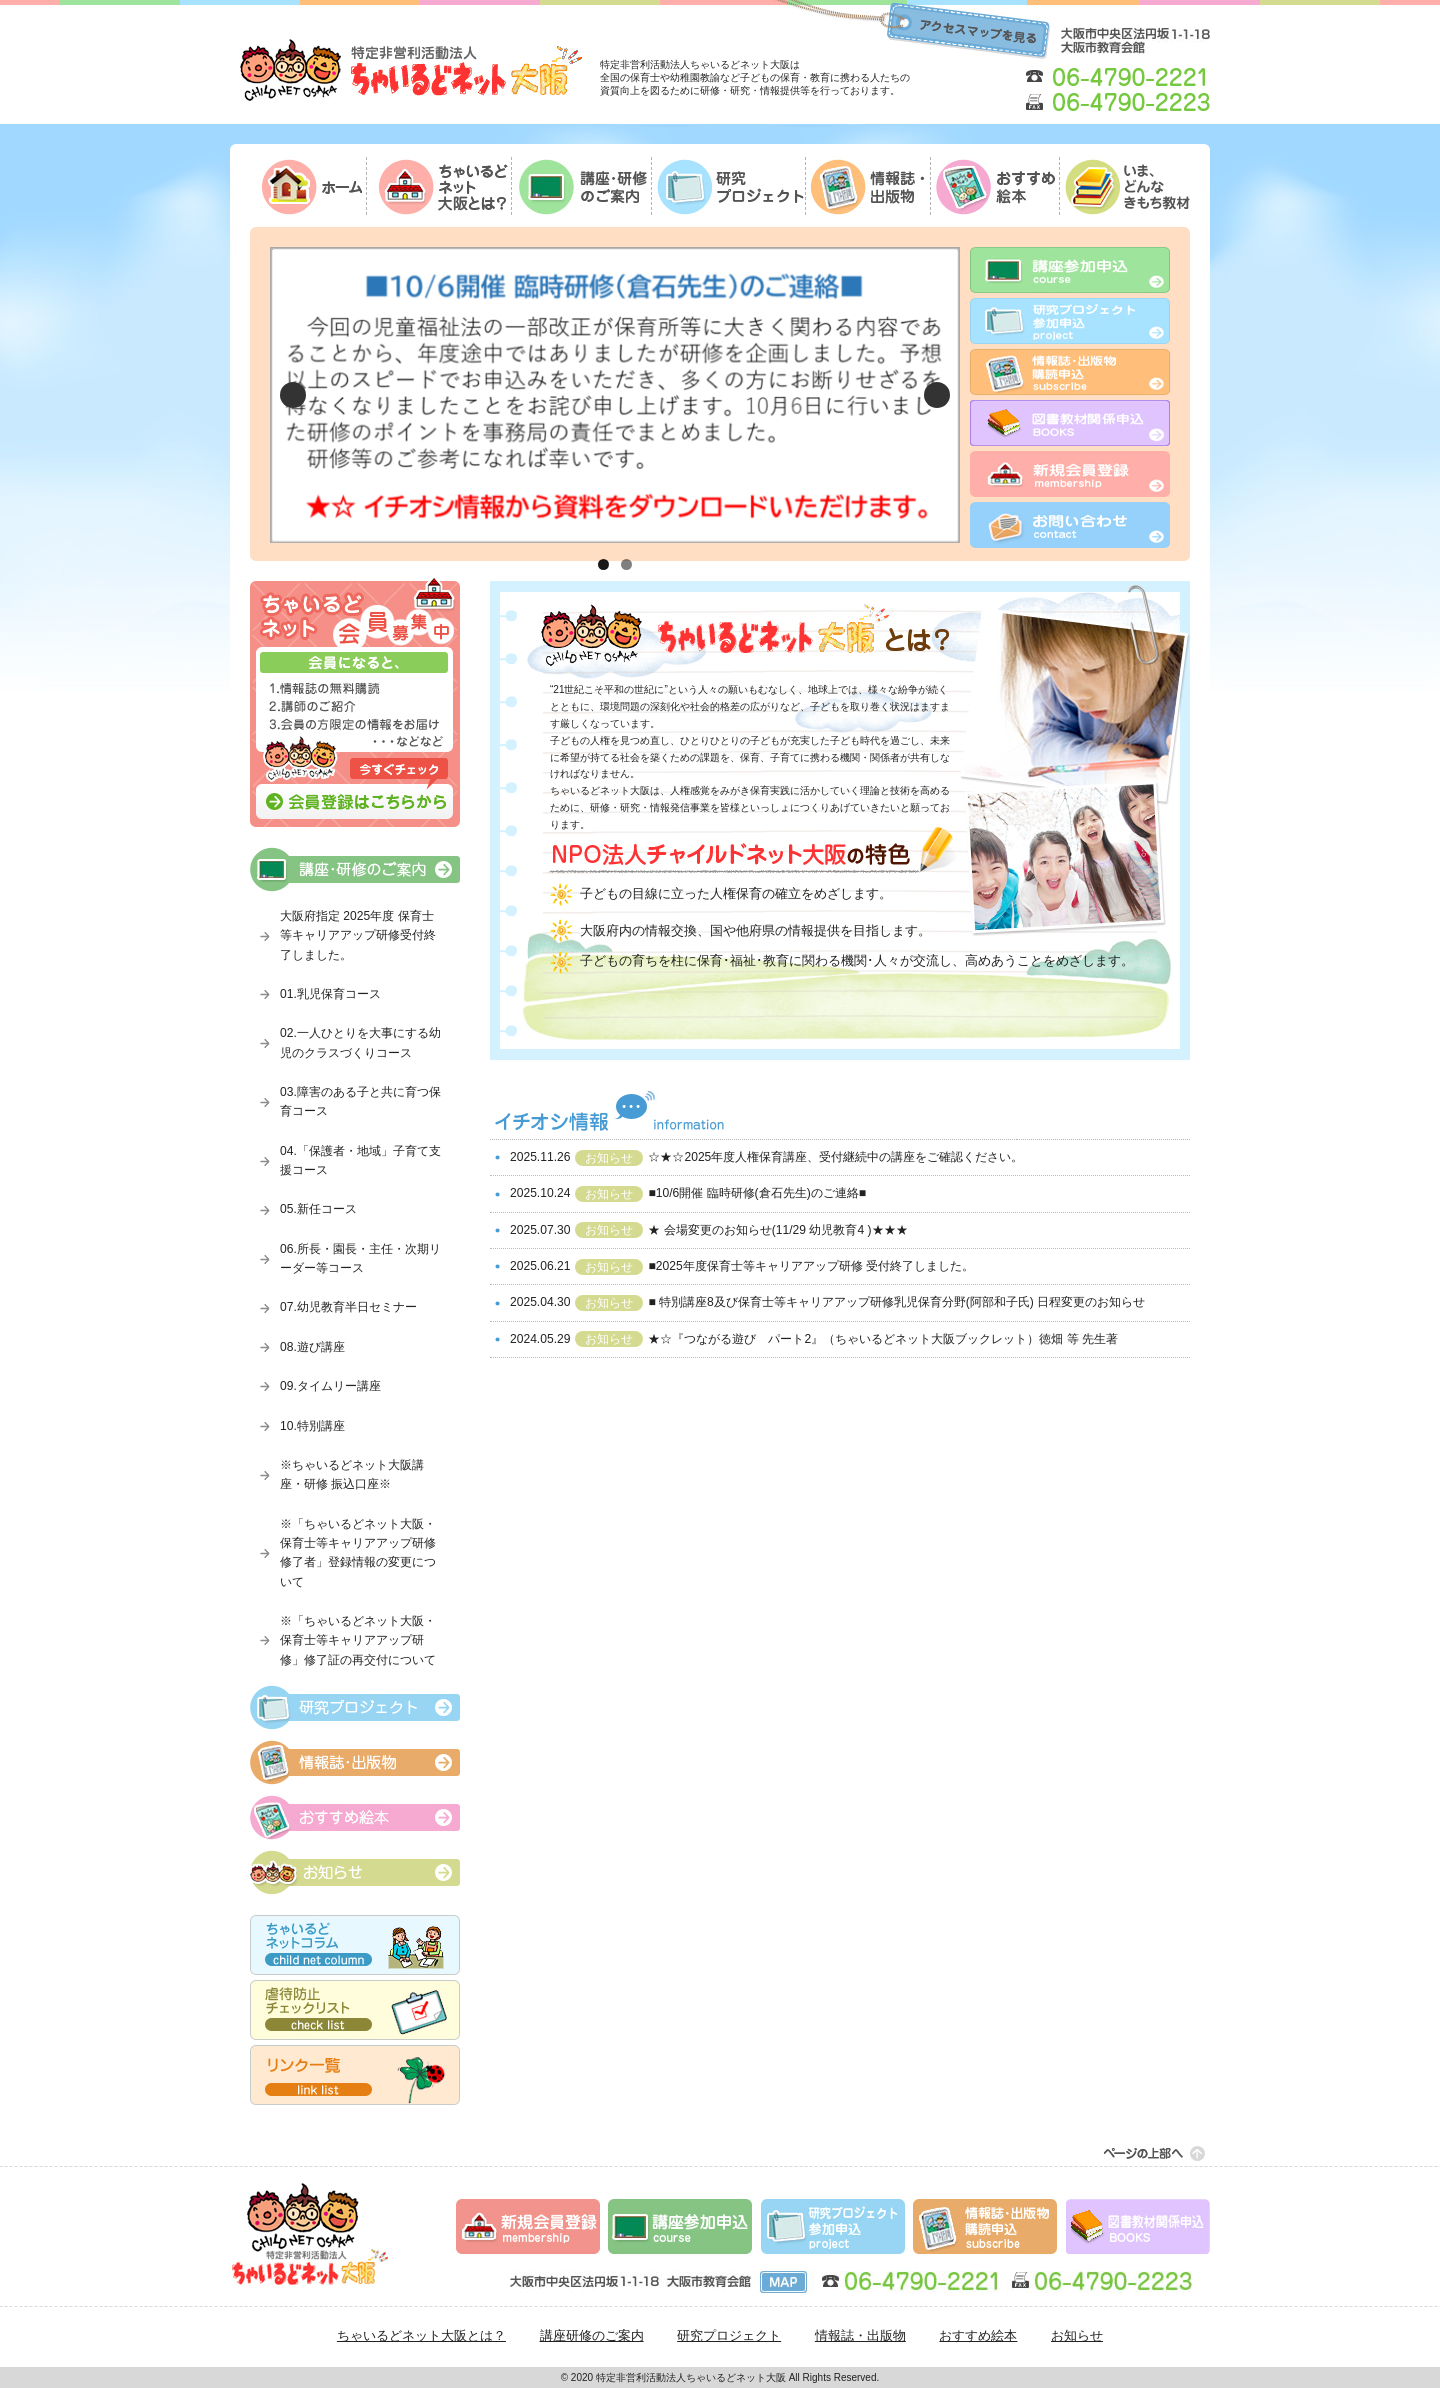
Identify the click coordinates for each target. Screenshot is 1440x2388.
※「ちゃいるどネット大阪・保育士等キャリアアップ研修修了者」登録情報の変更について (358, 1553)
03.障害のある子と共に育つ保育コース (360, 1101)
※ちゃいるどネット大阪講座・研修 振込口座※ (352, 1474)
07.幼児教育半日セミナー (348, 1307)
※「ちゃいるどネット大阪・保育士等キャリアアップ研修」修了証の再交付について (358, 1640)
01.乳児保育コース (330, 994)
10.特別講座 (312, 1426)
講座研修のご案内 (592, 2335)
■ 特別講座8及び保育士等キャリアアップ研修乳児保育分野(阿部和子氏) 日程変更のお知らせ (896, 1302)
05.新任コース (318, 1209)
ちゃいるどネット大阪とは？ (421, 2335)
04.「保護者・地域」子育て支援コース (360, 1160)
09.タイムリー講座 (330, 1386)
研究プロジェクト (729, 2335)
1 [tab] (603, 564)
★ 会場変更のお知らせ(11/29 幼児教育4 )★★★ (777, 1230)
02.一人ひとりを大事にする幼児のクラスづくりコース (360, 1042)
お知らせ (1077, 2335)
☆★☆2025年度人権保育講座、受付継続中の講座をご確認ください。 (835, 1157)
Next (937, 395)
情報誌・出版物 (860, 2335)
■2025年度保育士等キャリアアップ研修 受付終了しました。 (811, 1266)
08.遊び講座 (312, 1347)
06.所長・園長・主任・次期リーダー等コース (360, 1258)
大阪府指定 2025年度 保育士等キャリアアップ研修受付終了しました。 (358, 935)
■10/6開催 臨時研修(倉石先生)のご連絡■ (757, 1193)
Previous (293, 395)
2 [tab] (626, 564)
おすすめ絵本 (978, 2335)
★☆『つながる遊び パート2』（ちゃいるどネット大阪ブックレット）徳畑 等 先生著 (882, 1339)
